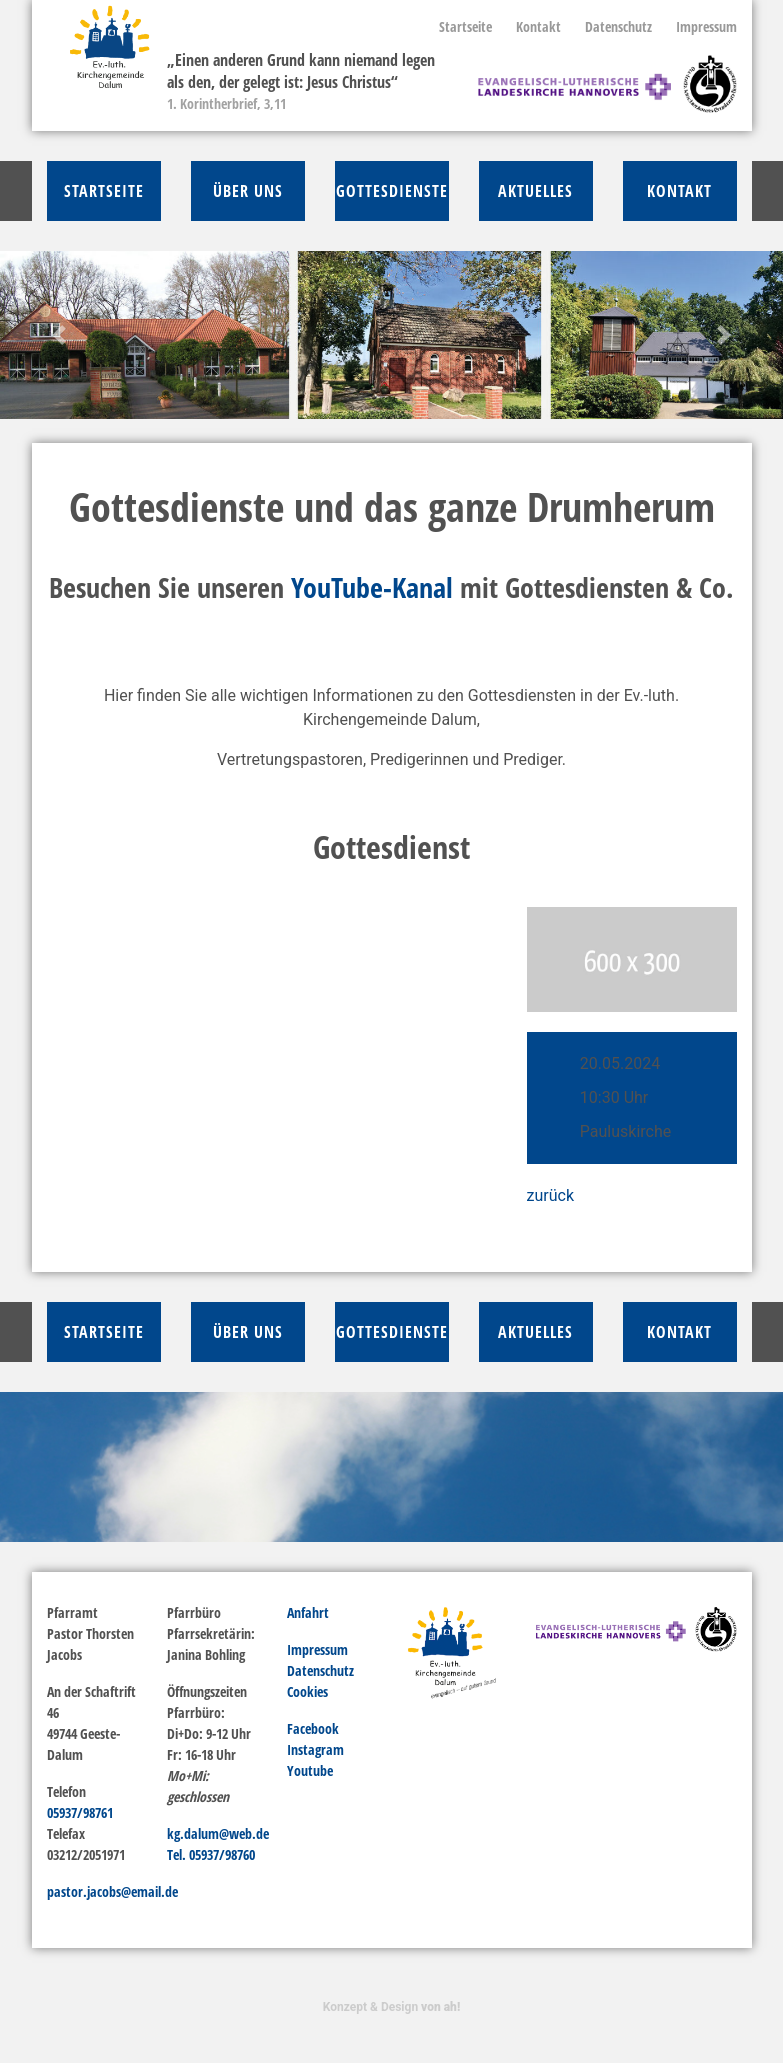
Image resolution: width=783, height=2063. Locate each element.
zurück (550, 1195)
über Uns (248, 191)
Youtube (310, 1770)
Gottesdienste (392, 191)
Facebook (313, 1728)
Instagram (315, 1749)
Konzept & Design (391, 2007)
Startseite (465, 26)
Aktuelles (535, 191)
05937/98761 (80, 1812)
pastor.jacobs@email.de (112, 1891)
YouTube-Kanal (372, 587)
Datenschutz (618, 26)
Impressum (706, 26)
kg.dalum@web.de (218, 1833)
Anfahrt (308, 1612)
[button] (58, 335)
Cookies (307, 1691)
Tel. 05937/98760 (211, 1854)
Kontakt (538, 26)
